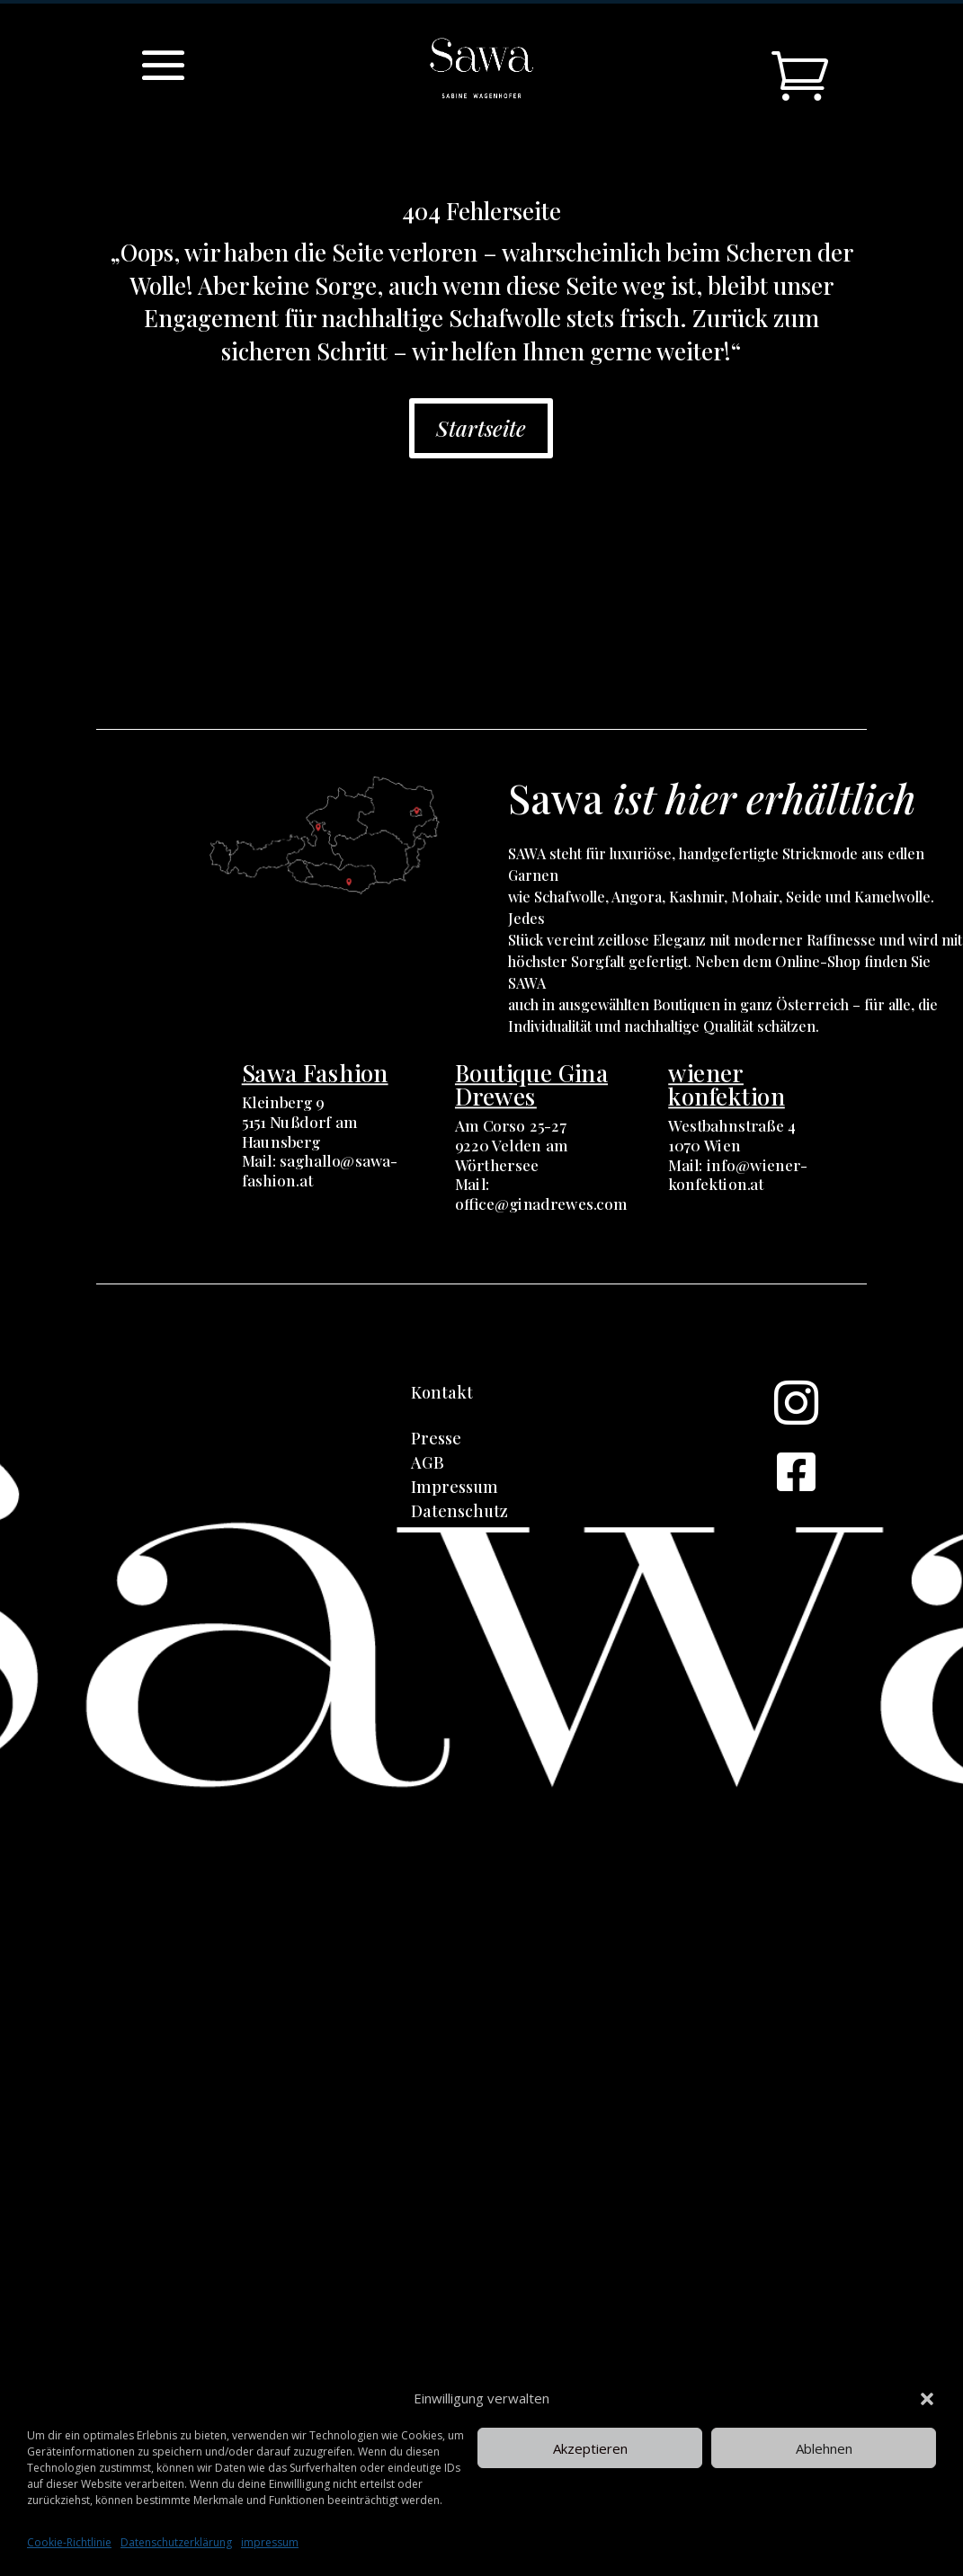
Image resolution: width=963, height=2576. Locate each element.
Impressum (454, 1486)
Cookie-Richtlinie (69, 2542)
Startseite (481, 427)
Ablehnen (824, 2448)
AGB (427, 1462)
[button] (927, 2399)
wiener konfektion (726, 1084)
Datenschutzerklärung (176, 2542)
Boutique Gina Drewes (531, 1084)
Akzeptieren (590, 2448)
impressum (270, 2542)
